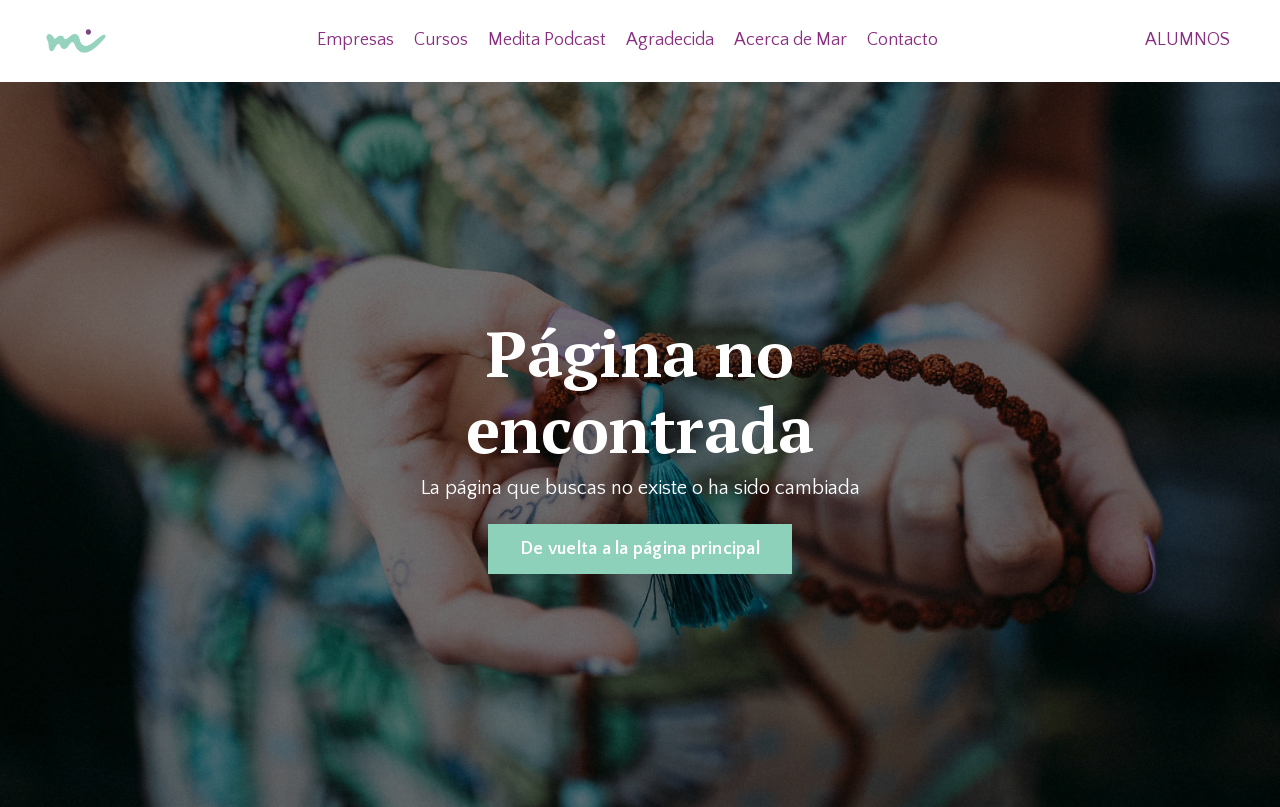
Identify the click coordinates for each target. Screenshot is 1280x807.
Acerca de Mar (790, 40)
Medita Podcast (547, 40)
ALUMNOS (1187, 40)
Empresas (355, 40)
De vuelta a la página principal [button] (640, 549)
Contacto (902, 40)
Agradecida (670, 40)
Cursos (441, 40)
